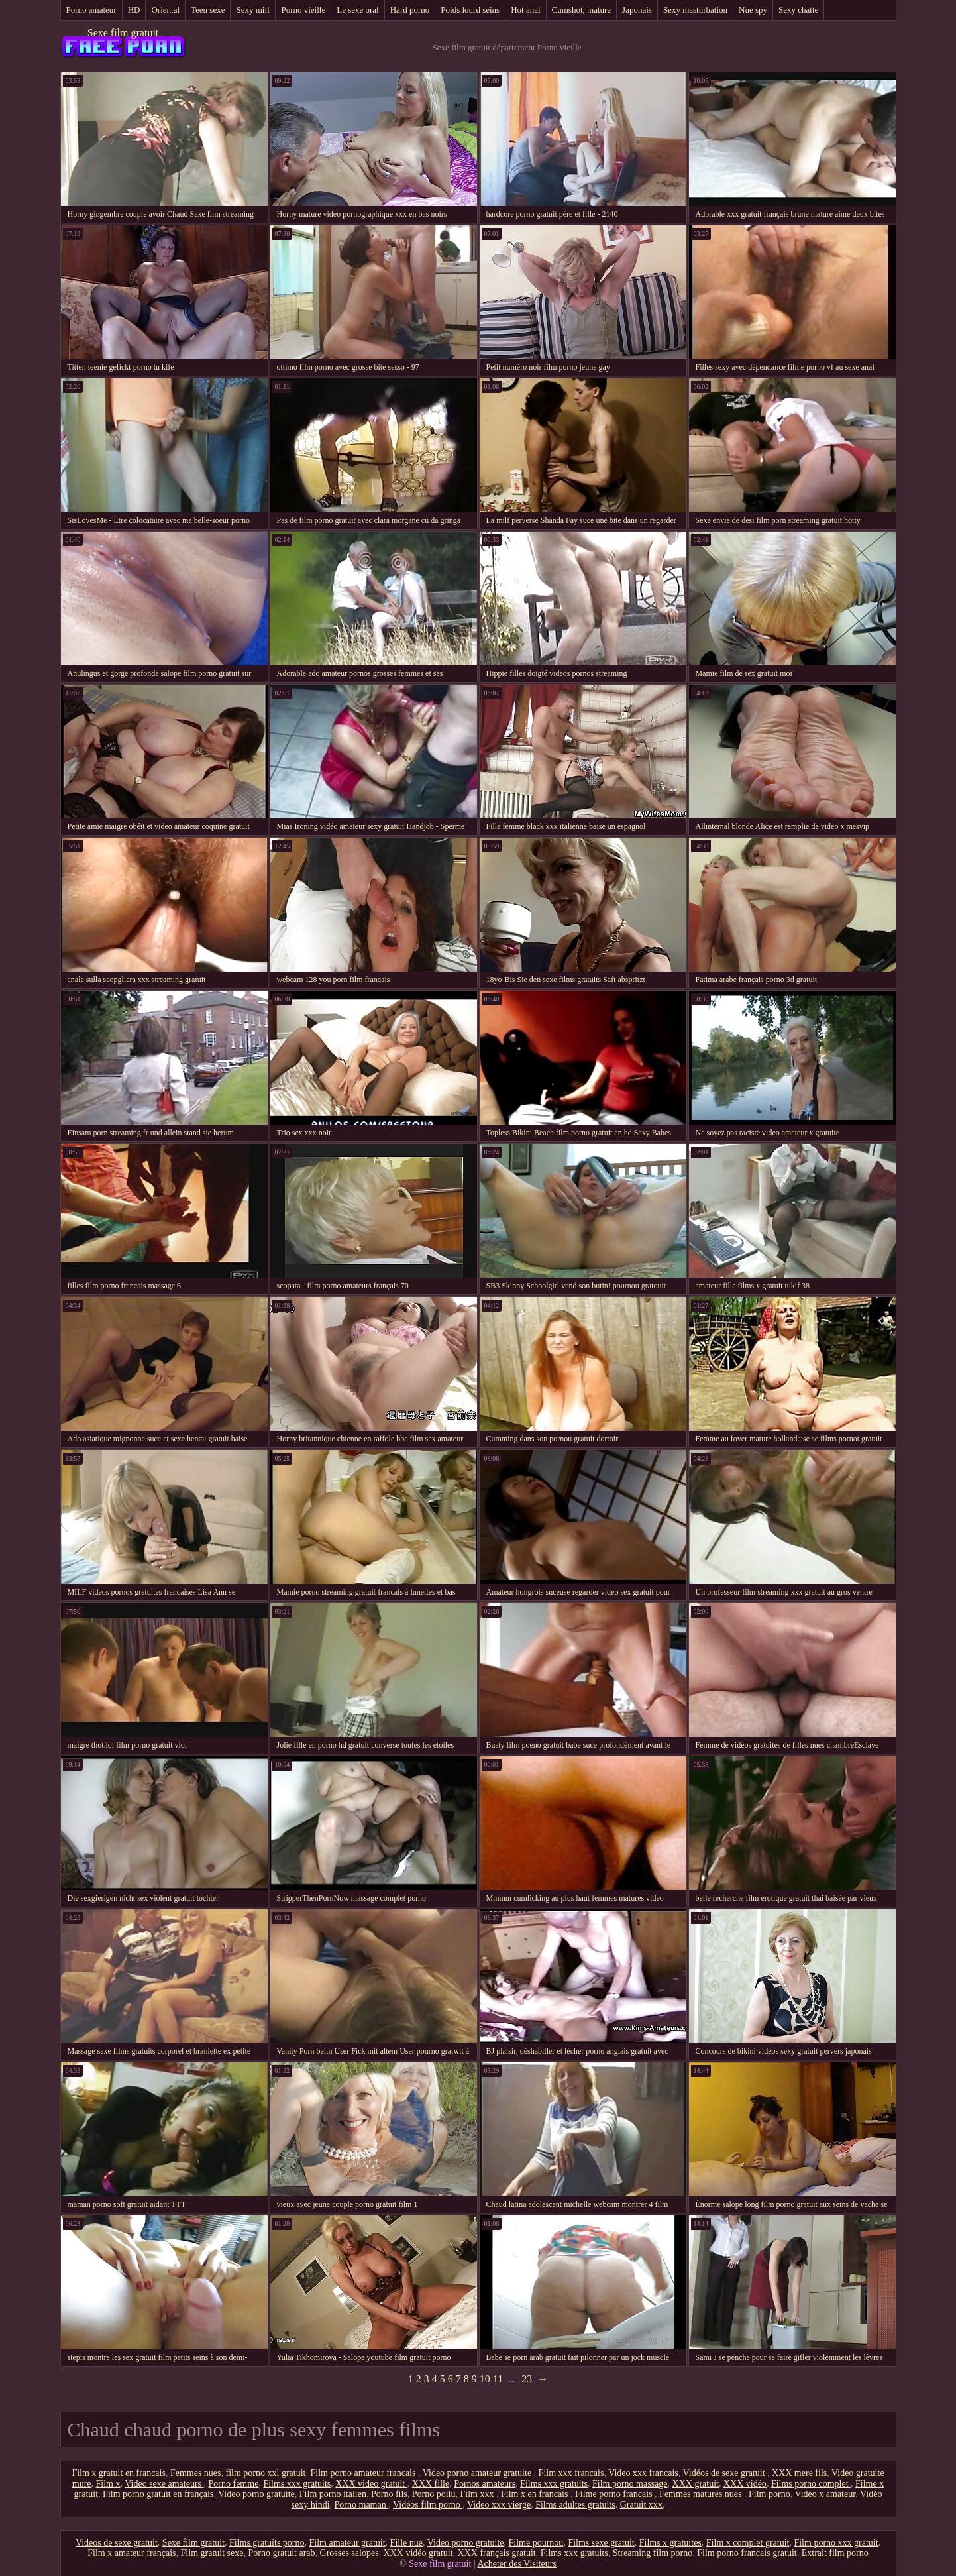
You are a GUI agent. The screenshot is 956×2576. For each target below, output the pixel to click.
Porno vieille (303, 10)
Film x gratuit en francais (119, 2473)
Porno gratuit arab (281, 2553)
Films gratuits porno (267, 2543)
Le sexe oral (358, 10)
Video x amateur (824, 2494)
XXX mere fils (799, 2473)
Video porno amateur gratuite (478, 2473)
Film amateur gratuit (347, 2543)
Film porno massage (630, 2484)
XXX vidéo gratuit (418, 2553)
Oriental (165, 10)
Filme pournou (536, 2543)
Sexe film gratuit (123, 32)
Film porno (769, 2494)
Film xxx (478, 2494)
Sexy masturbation (695, 10)
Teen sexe (208, 10)
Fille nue (406, 2543)
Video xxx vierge (499, 2505)
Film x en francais (535, 2494)
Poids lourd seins (470, 10)
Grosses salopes (349, 2553)
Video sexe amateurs (164, 2484)
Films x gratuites (670, 2543)
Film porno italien (332, 2494)
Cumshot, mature (581, 10)
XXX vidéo (745, 2484)
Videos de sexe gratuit (117, 2543)
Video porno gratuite (256, 2494)
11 (498, 2378)
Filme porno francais (615, 2494)
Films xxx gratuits (297, 2484)
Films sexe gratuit (601, 2543)
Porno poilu (434, 2494)
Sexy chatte (798, 10)
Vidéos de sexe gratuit (725, 2473)
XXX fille (430, 2484)
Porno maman (362, 2505)
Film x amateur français (131, 2553)
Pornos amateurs (484, 2484)
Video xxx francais (643, 2473)
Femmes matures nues (701, 2494)
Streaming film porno (653, 2553)
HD (134, 10)
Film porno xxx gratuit (836, 2543)
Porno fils (389, 2494)
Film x (108, 2484)
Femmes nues (195, 2473)
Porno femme (234, 2484)
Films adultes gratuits (575, 2505)
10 (485, 2378)
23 (526, 2378)
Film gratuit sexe (212, 2553)
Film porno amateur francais (364, 2473)
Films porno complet (811, 2484)
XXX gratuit (695, 2484)
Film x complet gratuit (748, 2543)
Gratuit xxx (641, 2505)
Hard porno (410, 10)
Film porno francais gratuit (746, 2553)
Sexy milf (253, 10)
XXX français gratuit (497, 2553)
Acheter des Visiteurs (516, 2564)
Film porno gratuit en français (158, 2494)
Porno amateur (91, 10)
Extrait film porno (835, 2553)
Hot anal (525, 10)
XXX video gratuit (371, 2484)
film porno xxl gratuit (266, 2473)
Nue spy (753, 10)
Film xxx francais (571, 2473)
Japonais (637, 10)
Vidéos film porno (427, 2505)
